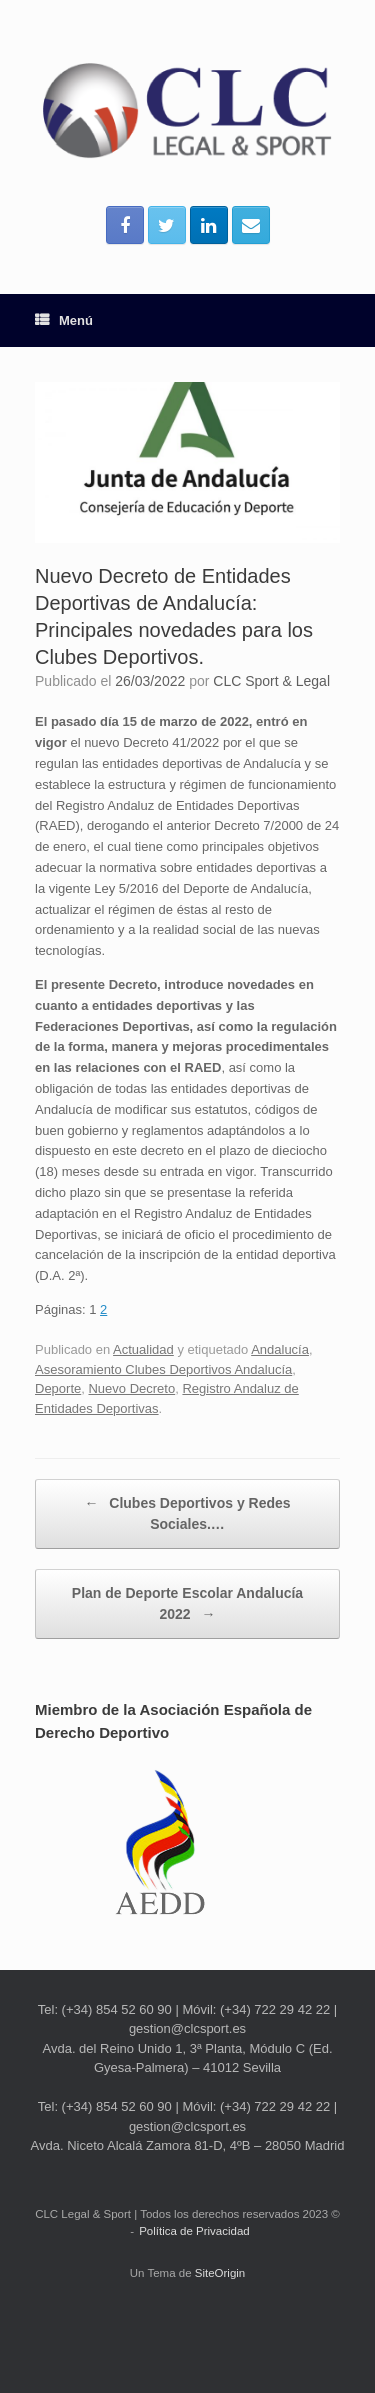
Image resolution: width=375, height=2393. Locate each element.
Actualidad (143, 1349)
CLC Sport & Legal (271, 681)
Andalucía (280, 1349)
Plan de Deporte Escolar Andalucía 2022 (187, 1605)
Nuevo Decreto (131, 1388)
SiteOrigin (220, 2273)
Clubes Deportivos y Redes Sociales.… (187, 1512)
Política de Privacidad (194, 2231)
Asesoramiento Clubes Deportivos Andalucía (163, 1369)
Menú (64, 320)
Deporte (58, 1388)
